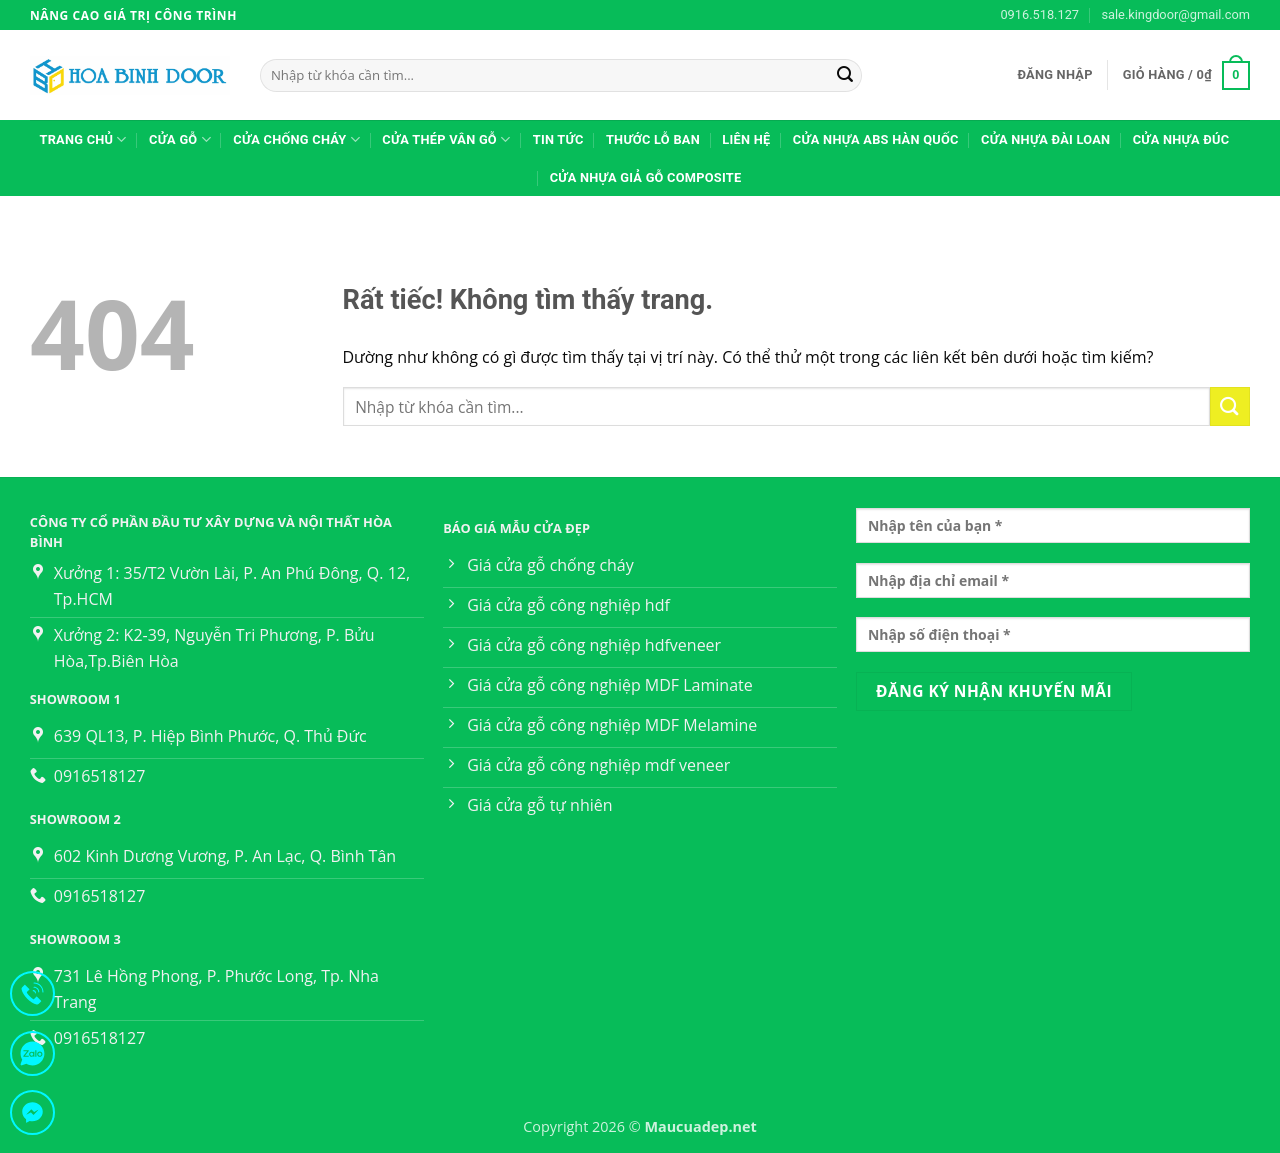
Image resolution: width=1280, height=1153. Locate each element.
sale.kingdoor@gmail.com (1175, 14)
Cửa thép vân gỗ (446, 139)
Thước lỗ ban (653, 139)
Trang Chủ (82, 139)
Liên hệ (746, 139)
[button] (1054, 75)
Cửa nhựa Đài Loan (1045, 139)
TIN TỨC (558, 139)
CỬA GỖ (180, 139)
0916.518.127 (1039, 14)
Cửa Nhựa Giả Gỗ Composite (646, 177)
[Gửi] (845, 76)
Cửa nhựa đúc (1181, 139)
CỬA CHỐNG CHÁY (296, 139)
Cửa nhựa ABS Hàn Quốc (876, 139)
